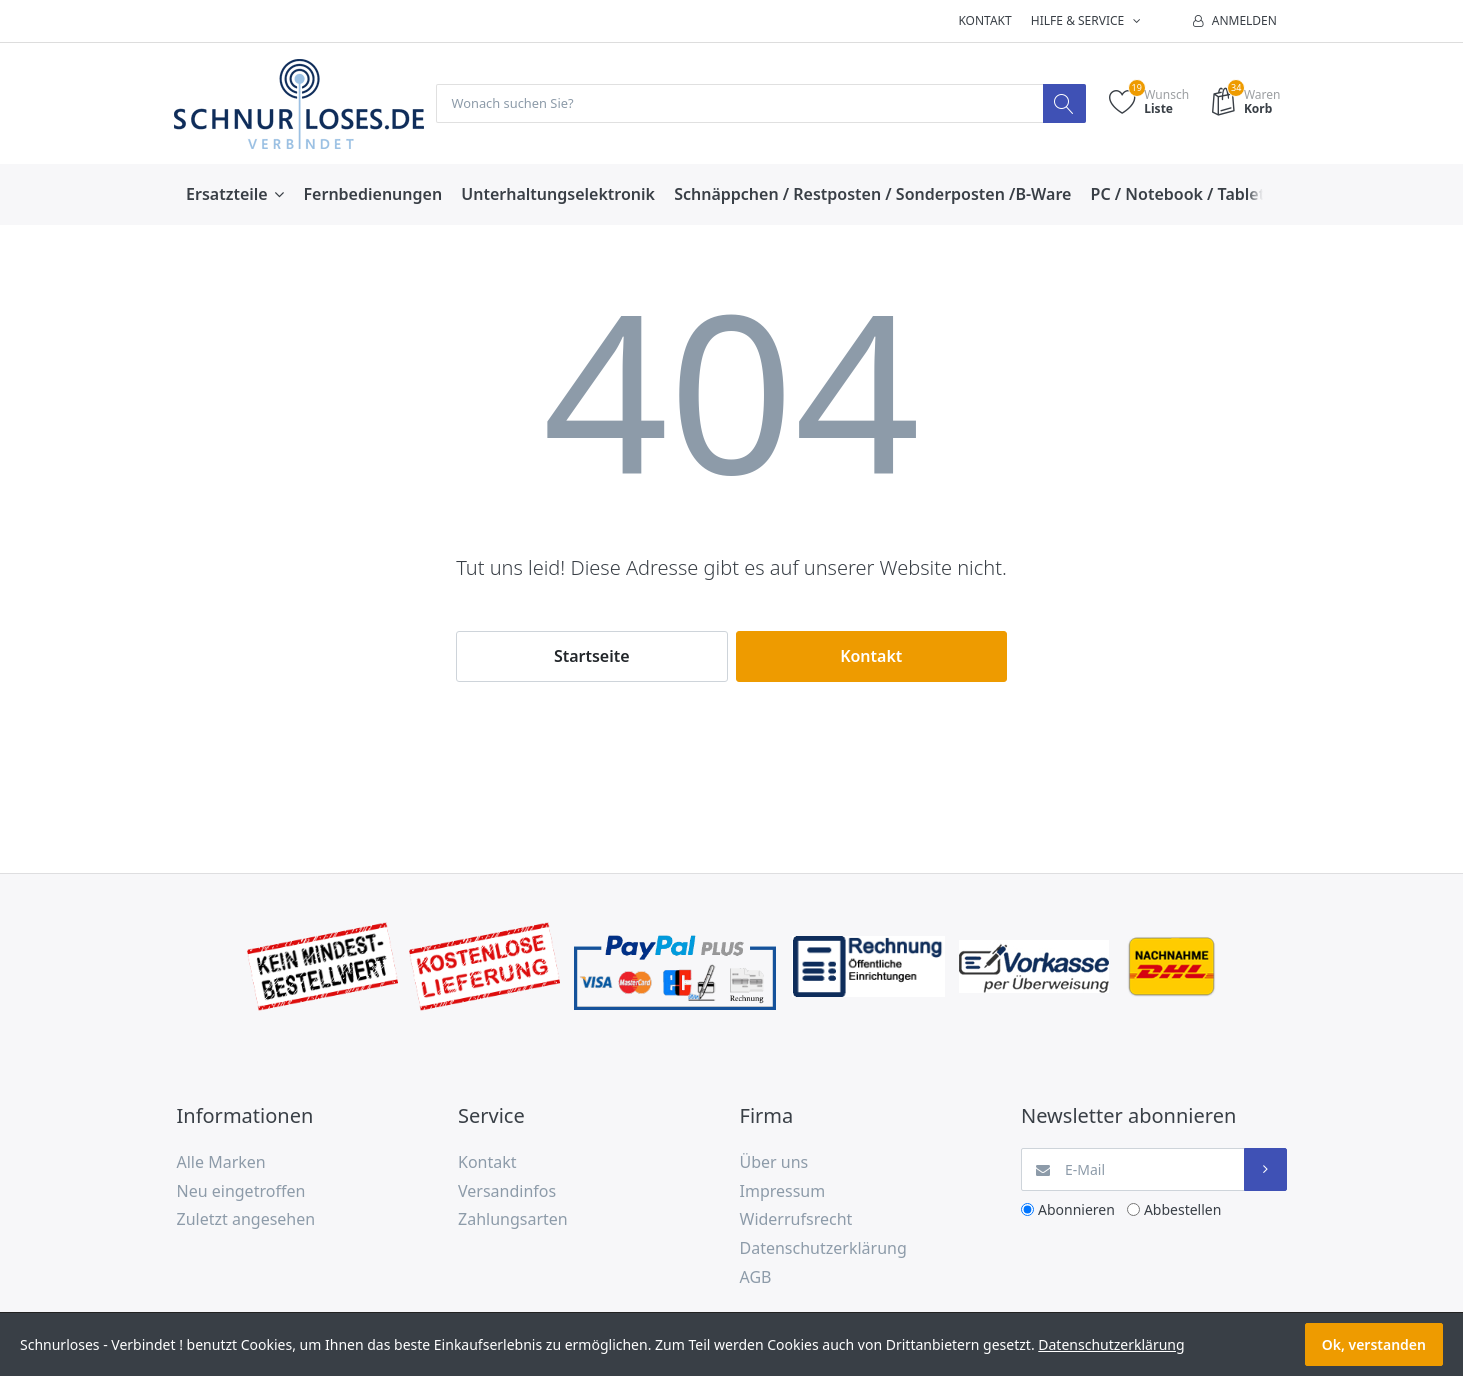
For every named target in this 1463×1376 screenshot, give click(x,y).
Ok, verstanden (1374, 1344)
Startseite (592, 657)
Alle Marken (221, 1163)
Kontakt (984, 20)
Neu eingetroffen (241, 1192)
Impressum (783, 1192)
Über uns (774, 1163)
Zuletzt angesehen (246, 1220)
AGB (756, 1278)
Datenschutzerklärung (823, 1249)
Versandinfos (507, 1192)
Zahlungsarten (513, 1220)
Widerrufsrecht (796, 1220)
